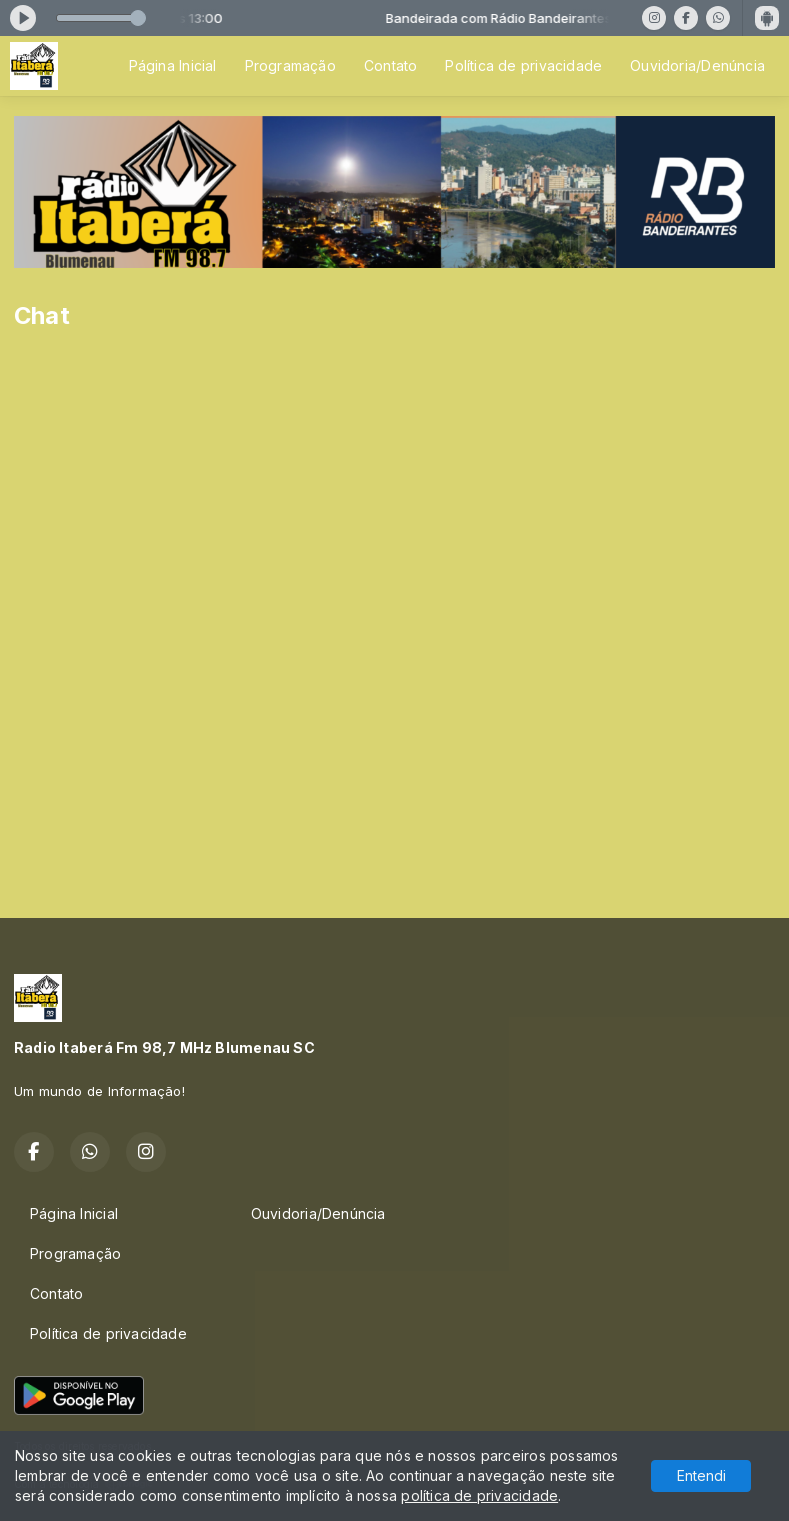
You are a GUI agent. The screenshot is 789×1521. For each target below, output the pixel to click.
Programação (290, 65)
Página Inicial (173, 65)
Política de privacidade (523, 65)
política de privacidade (479, 1495)
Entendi (701, 1475)
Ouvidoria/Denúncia (697, 65)
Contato (390, 65)
